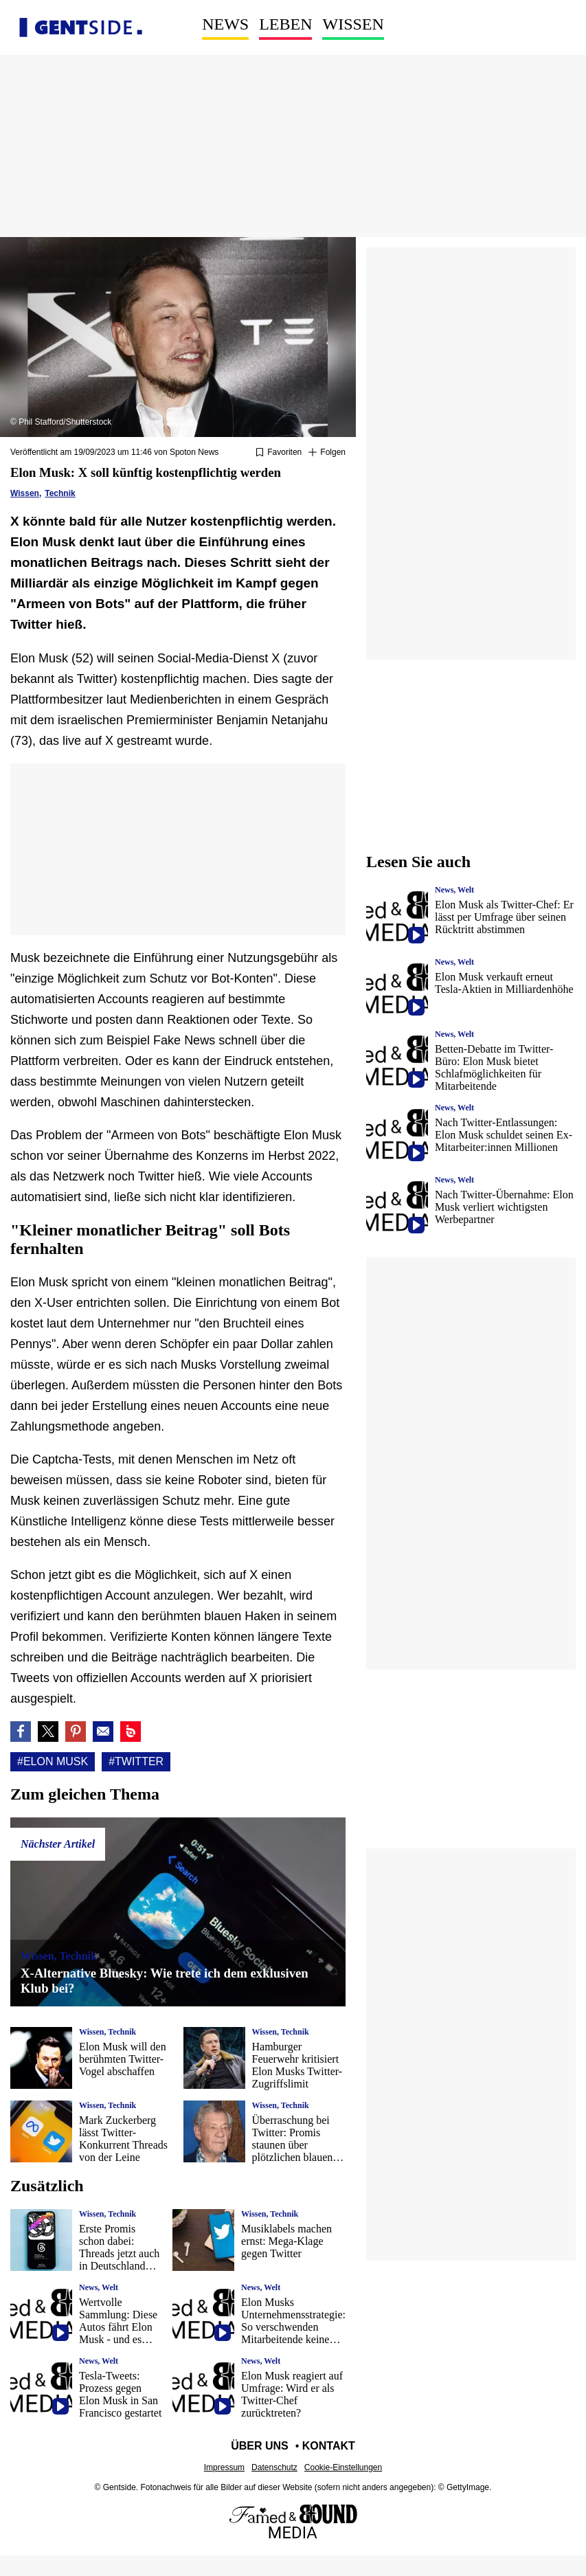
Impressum (224, 2467)
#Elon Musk (52, 1761)
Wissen (352, 24)
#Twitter (136, 1761)
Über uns (260, 2446)
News (225, 24)
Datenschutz (274, 2467)
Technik (60, 493)
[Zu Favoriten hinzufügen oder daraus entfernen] (279, 452)
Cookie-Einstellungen (343, 2467)
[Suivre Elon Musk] (327, 452)
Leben (285, 24)
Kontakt (328, 2446)
